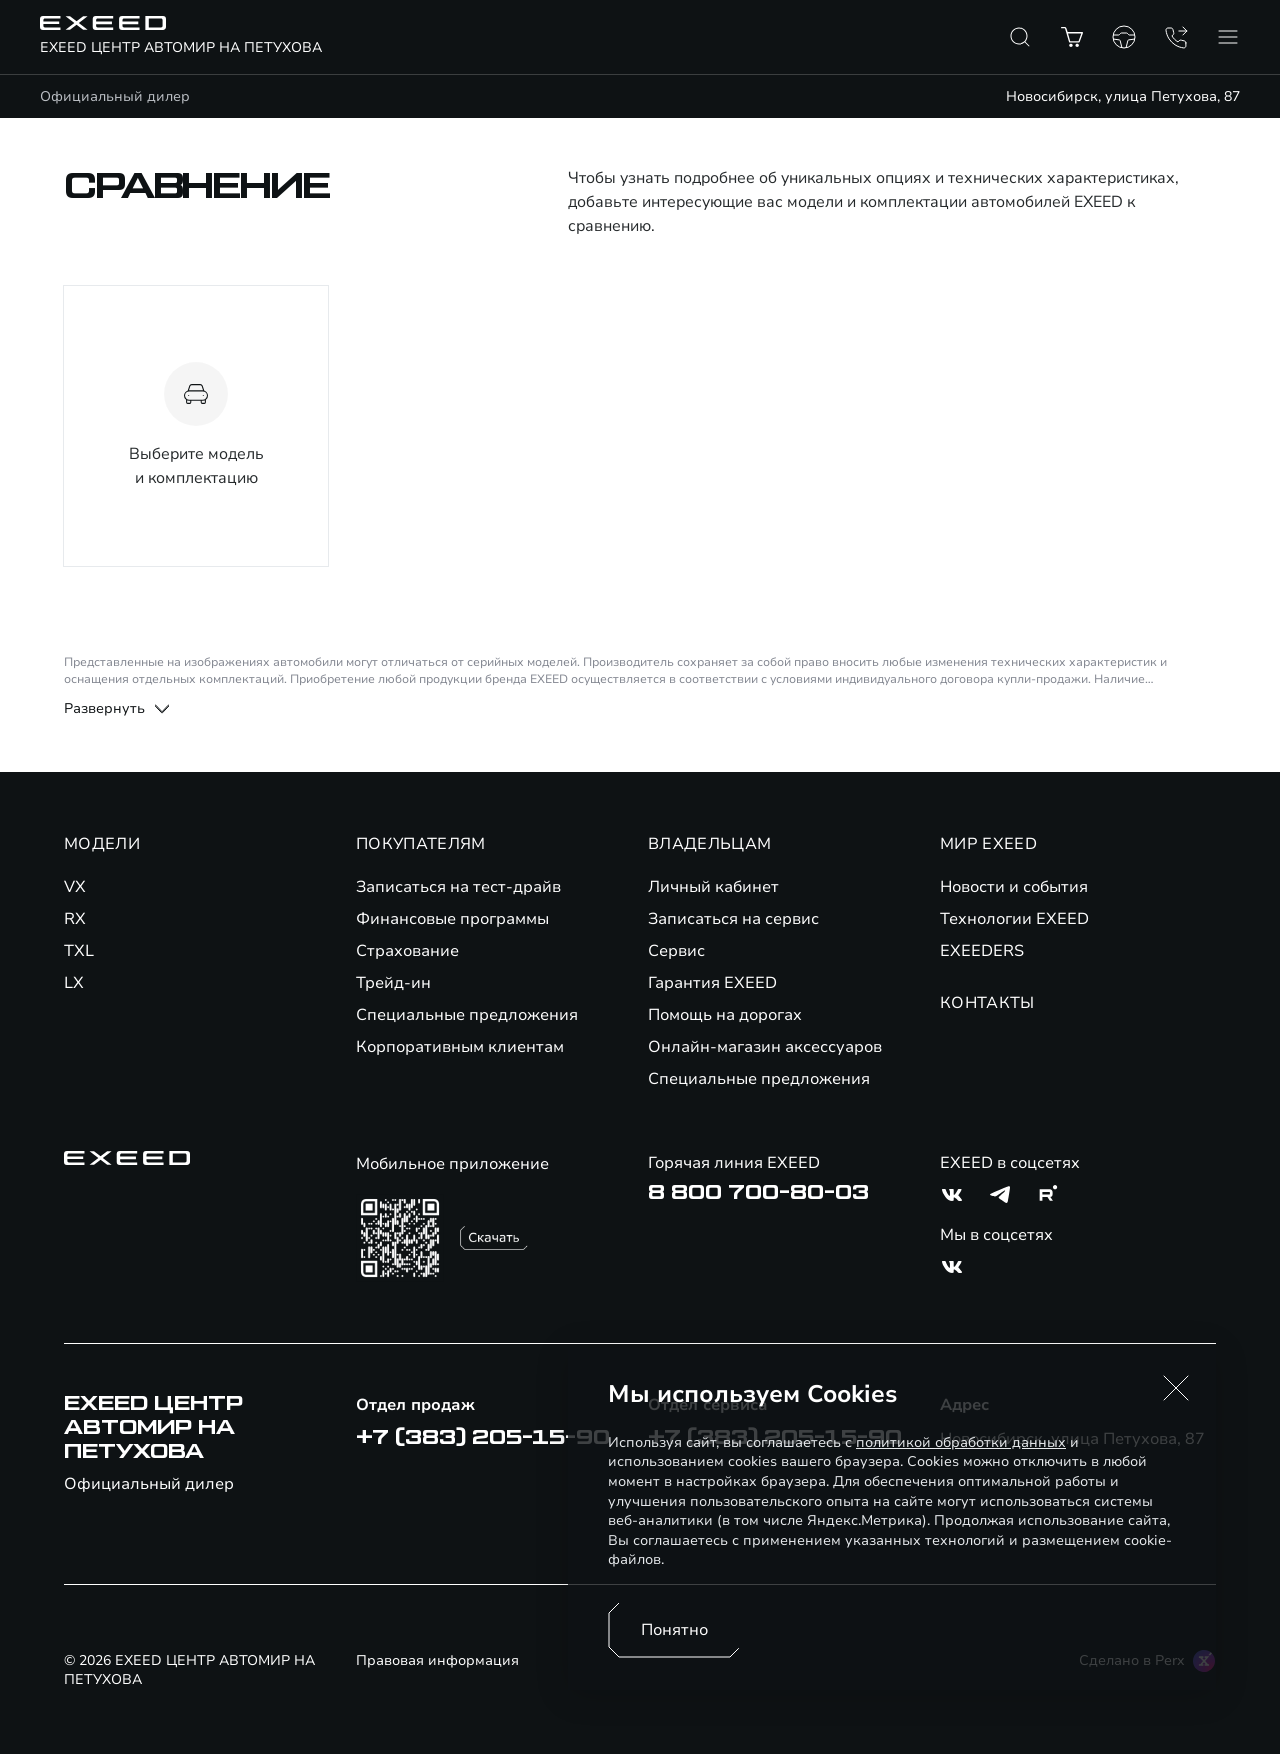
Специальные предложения (467, 1015)
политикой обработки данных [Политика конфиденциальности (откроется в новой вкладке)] (961, 1442)
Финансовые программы (452, 919)
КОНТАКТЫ (987, 1003)
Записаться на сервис (733, 919)
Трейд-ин (393, 983)
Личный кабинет (713, 887)
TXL (79, 951)
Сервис (676, 951)
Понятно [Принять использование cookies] (674, 1630)
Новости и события (1014, 887)
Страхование (407, 951)
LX (74, 983)
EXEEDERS (982, 951)
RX (75, 919)
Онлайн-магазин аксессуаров (765, 1047)
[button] (1176, 1388)
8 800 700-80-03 (758, 1193)
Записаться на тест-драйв (458, 887)
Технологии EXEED (1014, 919)
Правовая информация (437, 1660)
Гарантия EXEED (712, 983)
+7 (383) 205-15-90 (483, 1438)
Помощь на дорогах (725, 1015)
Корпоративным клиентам (460, 1047)
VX (75, 887)
